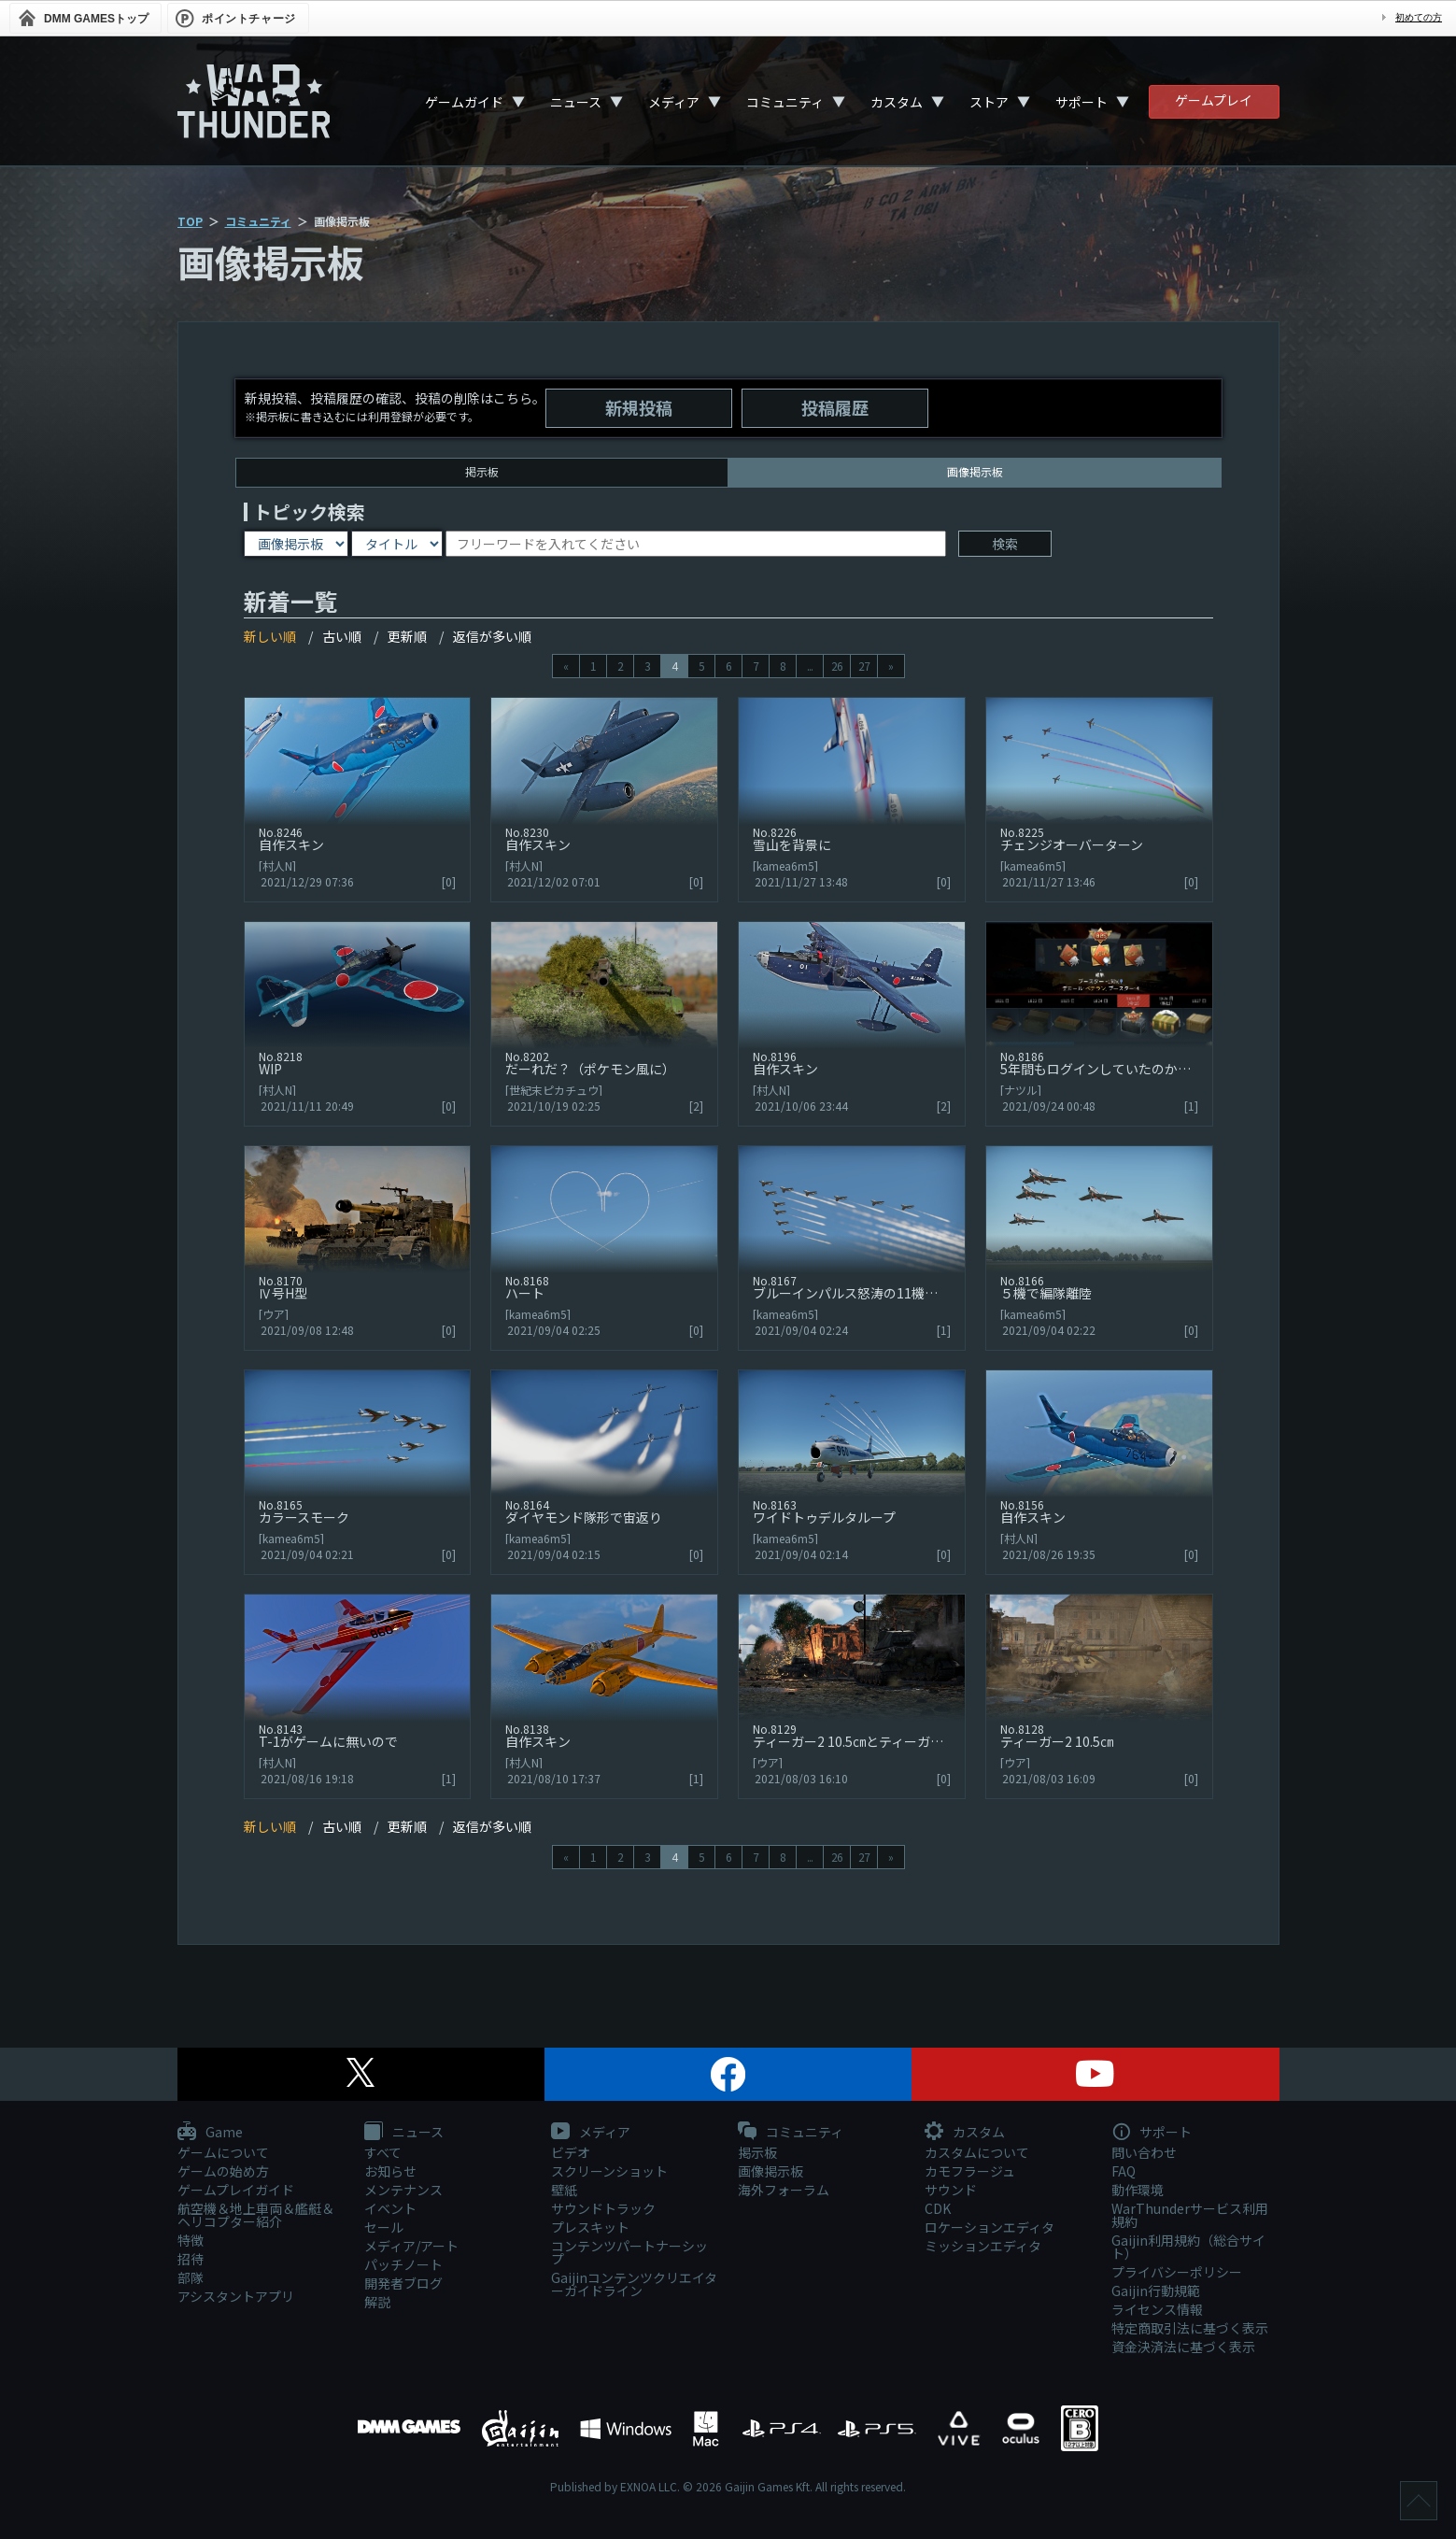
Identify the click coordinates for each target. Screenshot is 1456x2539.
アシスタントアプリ (235, 2296)
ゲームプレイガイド (235, 2189)
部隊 (190, 2277)
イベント (390, 2208)
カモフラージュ (970, 2170)
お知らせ (390, 2170)
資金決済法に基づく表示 (1183, 2346)
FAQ (1123, 2170)
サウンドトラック (603, 2208)
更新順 (407, 636)
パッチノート (403, 2264)
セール (383, 2227)
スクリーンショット (609, 2170)
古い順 (341, 636)
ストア (989, 101)
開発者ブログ (403, 2283)
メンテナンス (403, 2189)
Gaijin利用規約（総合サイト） (1188, 2247)
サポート (1081, 101)
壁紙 (564, 2189)
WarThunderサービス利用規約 (1189, 2215)
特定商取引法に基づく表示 (1189, 2327)
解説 (377, 2301)
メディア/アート (411, 2245)
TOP (190, 221)
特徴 (190, 2240)
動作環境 (1137, 2189)
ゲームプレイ (1213, 100)
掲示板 (482, 471)
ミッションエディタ (983, 2245)
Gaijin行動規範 (1155, 2290)
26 (836, 666)
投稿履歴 (835, 407)
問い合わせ (1144, 2152)
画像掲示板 (770, 2170)
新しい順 (270, 636)
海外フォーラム (783, 2189)
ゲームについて (223, 2152)
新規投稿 (638, 407)
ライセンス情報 (1157, 2309)
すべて (383, 2152)
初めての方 (1418, 17)
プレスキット (590, 2227)
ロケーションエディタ (989, 2227)
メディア (674, 101)
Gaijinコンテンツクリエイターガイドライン (634, 2284)
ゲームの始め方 (223, 2170)
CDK (938, 2208)
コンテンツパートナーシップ (629, 2252)
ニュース (575, 101)
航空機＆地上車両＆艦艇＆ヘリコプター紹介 (255, 2215)
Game (210, 2132)
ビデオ (570, 2152)
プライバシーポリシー (1176, 2271)
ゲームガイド (464, 101)
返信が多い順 (492, 636)
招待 (190, 2258)
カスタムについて (977, 2152)
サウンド (951, 2189)
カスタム (896, 101)
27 (863, 666)
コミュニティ (785, 101)
